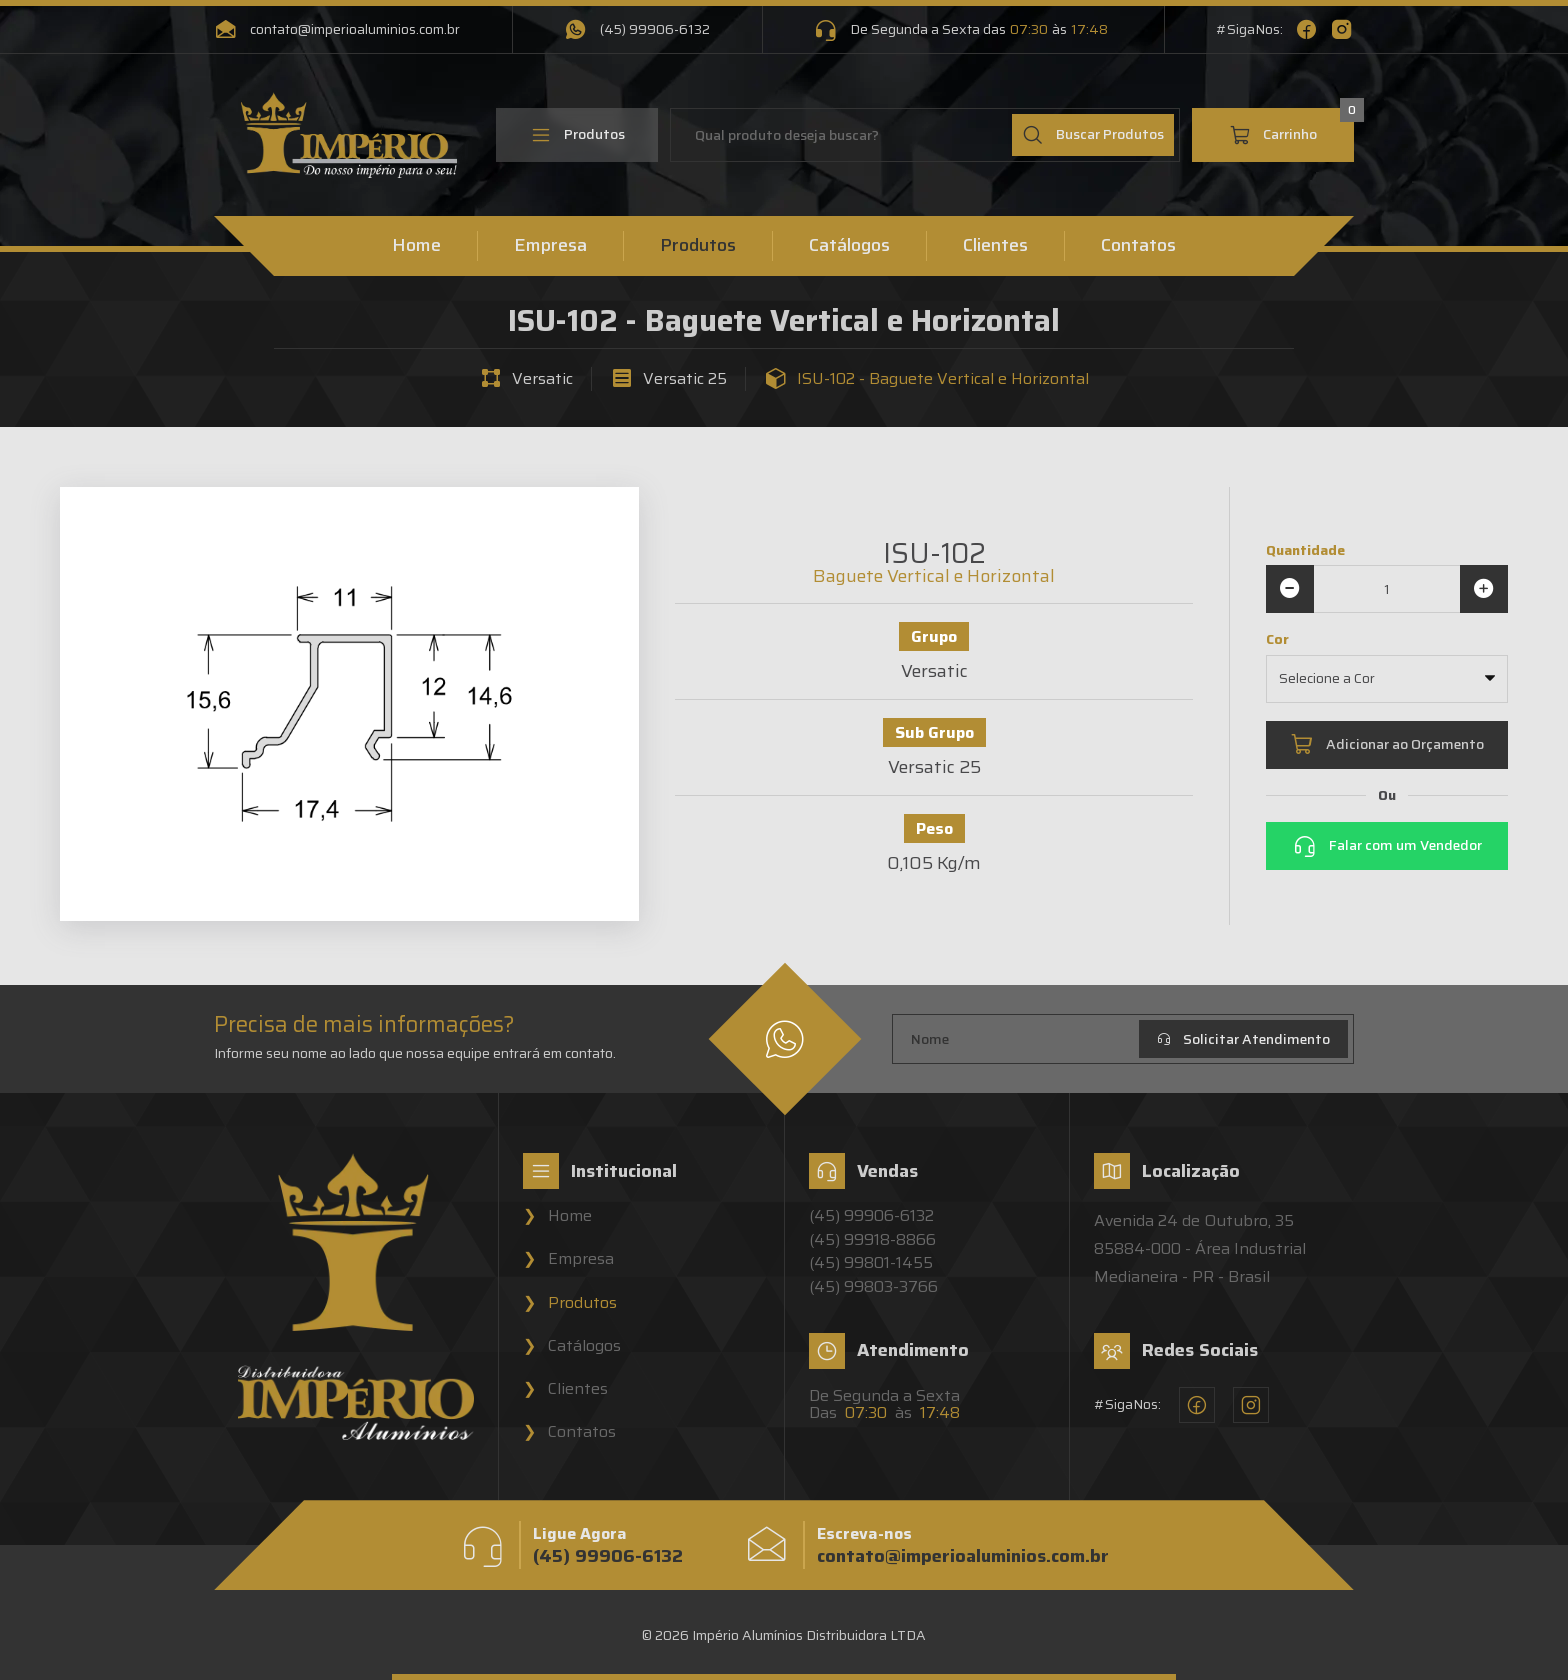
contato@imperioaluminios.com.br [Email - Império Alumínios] (337, 30)
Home (416, 246)
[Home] (349, 135)
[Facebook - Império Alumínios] (1306, 30)
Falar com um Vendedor (1387, 846)
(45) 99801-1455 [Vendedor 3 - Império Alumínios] (871, 1263)
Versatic (542, 379)
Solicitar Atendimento (1243, 1039)
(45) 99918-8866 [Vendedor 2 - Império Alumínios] (872, 1240)
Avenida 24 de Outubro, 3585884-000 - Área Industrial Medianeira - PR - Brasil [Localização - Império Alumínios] (1200, 1248)
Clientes (995, 246)
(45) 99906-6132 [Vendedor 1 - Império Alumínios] (871, 1216)
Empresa (550, 246)
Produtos (577, 134)
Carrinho (1291, 127)
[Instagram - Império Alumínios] (1342, 30)
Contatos (1138, 246)
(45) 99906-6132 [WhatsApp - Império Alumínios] (637, 30)
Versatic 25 (685, 379)
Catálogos (849, 246)
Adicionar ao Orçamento (1387, 745)
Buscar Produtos (1093, 134)
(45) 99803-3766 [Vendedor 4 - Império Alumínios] (873, 1287)
